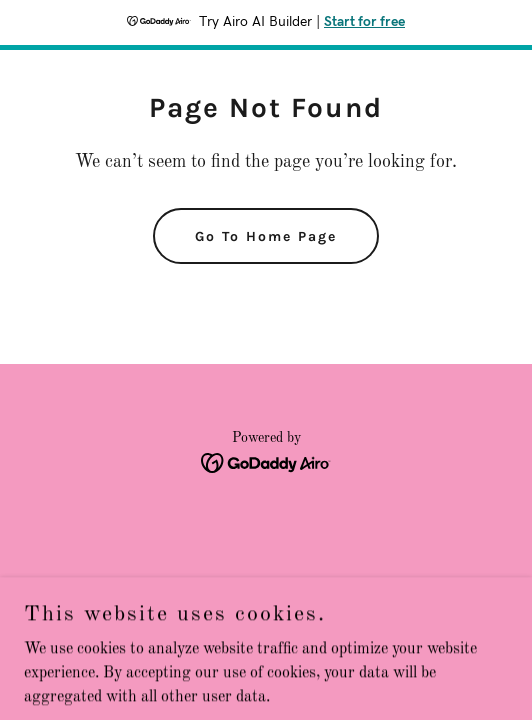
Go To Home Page (266, 236)
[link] (266, 463)
